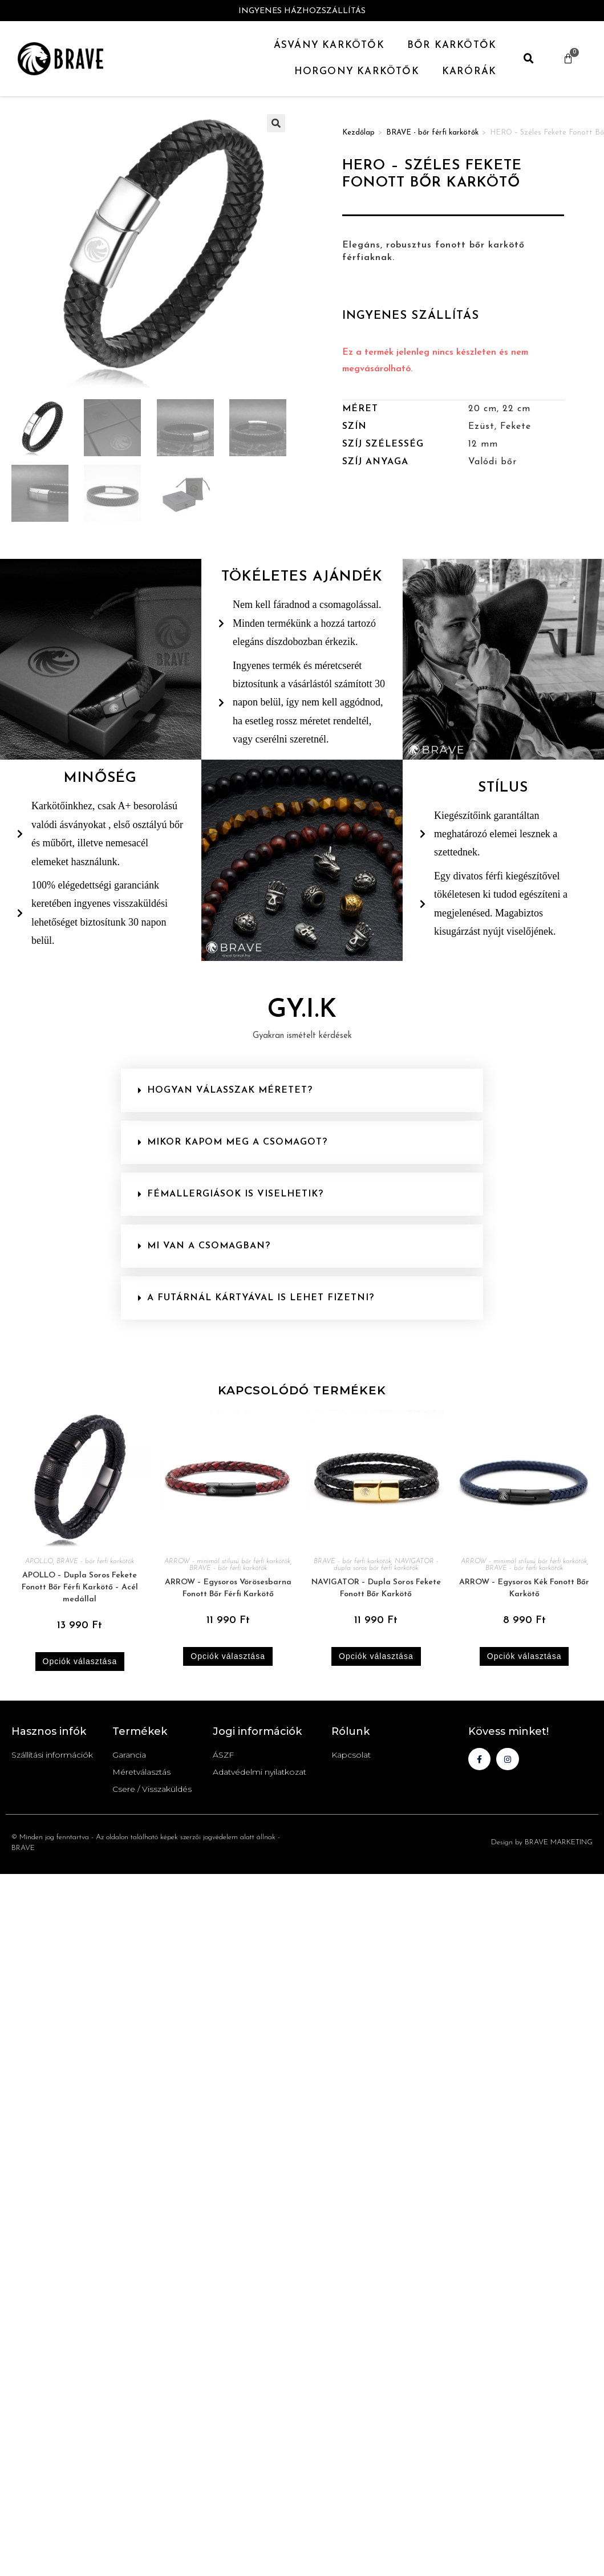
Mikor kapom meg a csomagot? (237, 1142)
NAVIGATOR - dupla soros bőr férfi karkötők (386, 1565)
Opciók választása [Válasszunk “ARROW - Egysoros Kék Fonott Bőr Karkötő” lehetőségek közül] (524, 1656)
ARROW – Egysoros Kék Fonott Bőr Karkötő (524, 1588)
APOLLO (39, 1561)
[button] (529, 59)
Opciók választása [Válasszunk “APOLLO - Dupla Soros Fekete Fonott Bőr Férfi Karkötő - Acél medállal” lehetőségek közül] (80, 1661)
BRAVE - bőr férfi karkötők (432, 132)
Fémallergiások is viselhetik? (235, 1194)
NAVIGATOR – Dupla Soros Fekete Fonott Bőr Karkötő (376, 1588)
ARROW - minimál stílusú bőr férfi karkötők (227, 1561)
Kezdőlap (358, 132)
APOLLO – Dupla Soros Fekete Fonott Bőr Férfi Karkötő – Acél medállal (80, 1587)
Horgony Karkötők (356, 71)
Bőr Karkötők (451, 45)
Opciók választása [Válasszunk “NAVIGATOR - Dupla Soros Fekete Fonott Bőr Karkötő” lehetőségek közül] (376, 1656)
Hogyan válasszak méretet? (230, 1090)
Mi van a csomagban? (208, 1246)
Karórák (469, 71)
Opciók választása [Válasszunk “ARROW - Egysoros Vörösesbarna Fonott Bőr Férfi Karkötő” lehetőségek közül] (227, 1656)
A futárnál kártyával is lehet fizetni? (260, 1298)
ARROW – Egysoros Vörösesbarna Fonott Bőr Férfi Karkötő (228, 1588)
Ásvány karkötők (329, 45)
